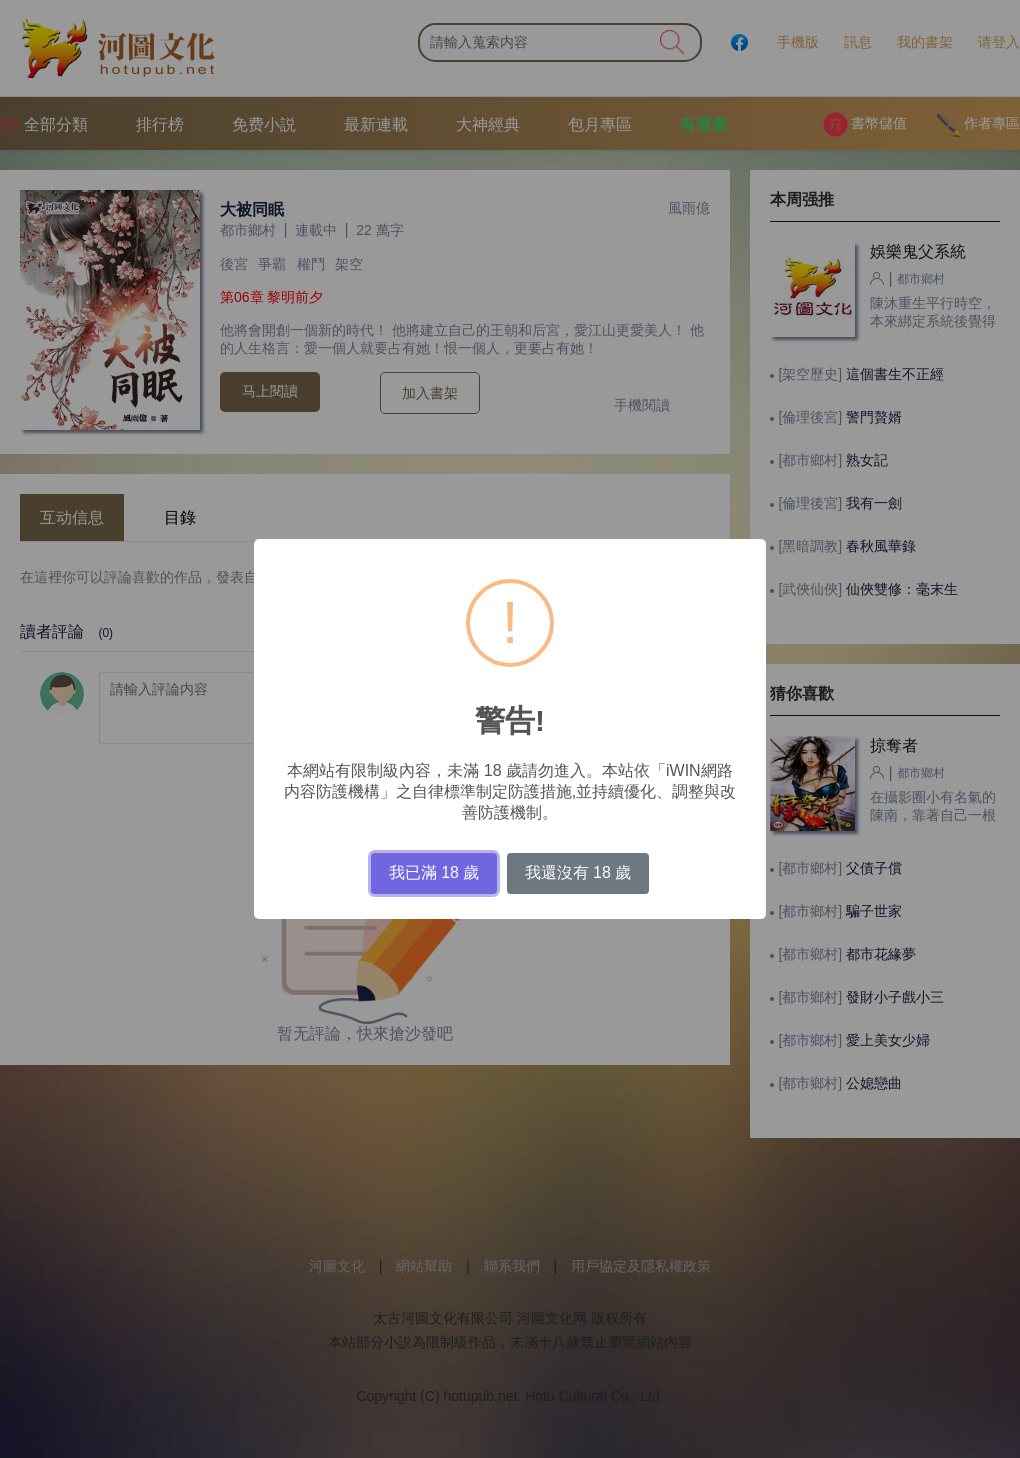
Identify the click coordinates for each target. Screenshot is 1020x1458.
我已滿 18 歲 (434, 872)
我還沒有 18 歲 (578, 872)
